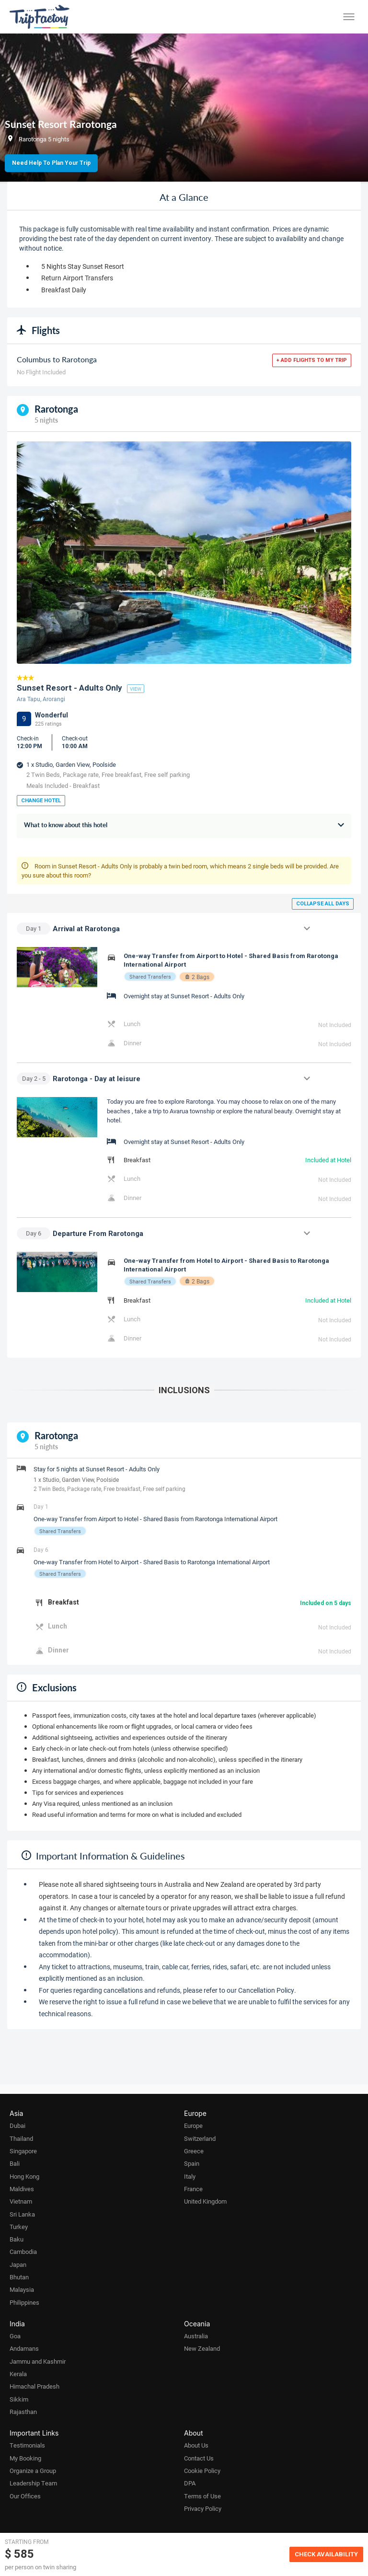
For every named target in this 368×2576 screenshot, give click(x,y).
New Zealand (202, 2348)
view (135, 688)
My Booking (25, 2458)
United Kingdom (205, 2201)
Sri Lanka (22, 2214)
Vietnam (21, 2201)
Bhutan (19, 2277)
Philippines (24, 2302)
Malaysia (22, 2289)
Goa (15, 2336)
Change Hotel (41, 800)
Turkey (19, 2226)
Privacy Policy (202, 2508)
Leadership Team (33, 2483)
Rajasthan (23, 2411)
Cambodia (23, 2251)
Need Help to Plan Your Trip (51, 163)
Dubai (17, 2125)
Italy (190, 2176)
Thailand (21, 2138)
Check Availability (326, 2554)
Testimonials (27, 2445)
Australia (196, 2336)
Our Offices (25, 2496)
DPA (190, 2483)
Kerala (18, 2373)
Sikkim (19, 2399)
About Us (196, 2445)
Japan (18, 2264)
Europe (193, 2125)
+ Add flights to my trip (311, 360)
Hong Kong (24, 2176)
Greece (194, 2151)
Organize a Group (33, 2470)
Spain (191, 2163)
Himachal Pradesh (34, 2386)
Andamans (24, 2348)
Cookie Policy (202, 2470)
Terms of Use (202, 2496)
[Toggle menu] (348, 16)
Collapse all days (322, 904)
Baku (16, 2239)
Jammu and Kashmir (38, 2361)
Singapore (23, 2151)
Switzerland (200, 2138)
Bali (15, 2163)
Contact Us (199, 2458)
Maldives (22, 2188)
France (193, 2188)
